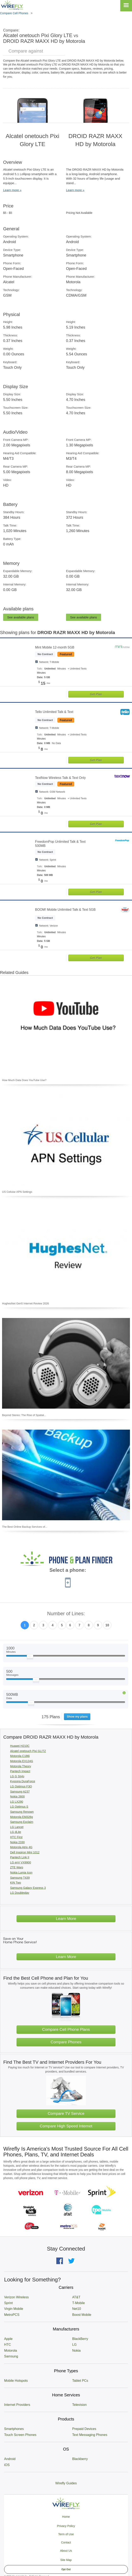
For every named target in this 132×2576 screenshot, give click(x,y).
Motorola (10, 2350)
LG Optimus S (19, 1806)
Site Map (66, 2560)
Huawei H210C (19, 1745)
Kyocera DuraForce (22, 1781)
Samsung (11, 2356)
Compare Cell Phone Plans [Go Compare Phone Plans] (66, 2029)
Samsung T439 (20, 1877)
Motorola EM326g (21, 1817)
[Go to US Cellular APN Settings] (66, 1140)
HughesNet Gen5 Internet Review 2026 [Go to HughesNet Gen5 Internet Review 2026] (25, 1303)
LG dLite (15, 1832)
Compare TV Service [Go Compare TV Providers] (66, 2113)
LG (74, 2344)
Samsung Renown (22, 1811)
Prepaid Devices (84, 2429)
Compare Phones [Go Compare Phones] (66, 2042)
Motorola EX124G (21, 1761)
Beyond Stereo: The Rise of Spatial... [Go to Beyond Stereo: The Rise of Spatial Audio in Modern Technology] (24, 1415)
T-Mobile (78, 2303)
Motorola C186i (20, 1756)
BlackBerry (80, 2339)
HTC (7, 2344)
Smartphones (14, 2429)
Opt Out (66, 2569)
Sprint (8, 2303)
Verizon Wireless (16, 2297)
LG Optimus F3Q (21, 1786)
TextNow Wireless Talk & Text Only (60, 777)
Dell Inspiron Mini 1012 (24, 1852)
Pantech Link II (19, 1857)
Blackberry (80, 2459)
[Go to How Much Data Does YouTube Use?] (66, 1028)
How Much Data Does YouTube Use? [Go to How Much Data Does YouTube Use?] (24, 1080)
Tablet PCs (80, 2380)
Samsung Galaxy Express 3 (28, 1887)
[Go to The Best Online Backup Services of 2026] (66, 1475)
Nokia (76, 2350)
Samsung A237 (20, 1791)
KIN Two (15, 1882)
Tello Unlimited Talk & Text (54, 712)
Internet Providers (17, 2404)
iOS (7, 2465)
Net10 (76, 2308)
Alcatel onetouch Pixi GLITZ (28, 1751)
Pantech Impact (20, 1771)
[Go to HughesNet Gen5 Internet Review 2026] (66, 1251)
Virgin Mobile (13, 2308)
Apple (8, 2339)
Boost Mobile (81, 2314)
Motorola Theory (20, 1766)
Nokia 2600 (17, 1796)
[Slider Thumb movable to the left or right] (30, 1657)
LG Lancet (17, 1827)
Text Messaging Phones (89, 2435)
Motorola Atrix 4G (21, 1847)
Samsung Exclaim (21, 1821)
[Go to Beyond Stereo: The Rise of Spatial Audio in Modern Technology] (66, 1363)
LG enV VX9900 (20, 1862)
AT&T (76, 2297)
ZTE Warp (16, 1867)
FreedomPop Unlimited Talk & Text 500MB (60, 843)
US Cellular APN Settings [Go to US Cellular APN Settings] (17, 1191)
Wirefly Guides (66, 2483)
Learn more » (12, 190)
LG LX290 (16, 1801)
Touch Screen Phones (20, 2435)
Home (66, 2516)
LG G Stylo (17, 1776)
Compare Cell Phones (14, 13)
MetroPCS (11, 2314)
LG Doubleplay (19, 1892)
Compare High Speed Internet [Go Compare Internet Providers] (66, 2126)
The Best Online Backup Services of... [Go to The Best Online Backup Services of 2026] (24, 1526)
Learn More (66, 1918)
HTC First (16, 1837)
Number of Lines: (66, 1613)
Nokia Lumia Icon (21, 1872)
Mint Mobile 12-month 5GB (54, 647)
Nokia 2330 (17, 1842)
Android (9, 2459)
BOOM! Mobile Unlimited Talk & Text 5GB (65, 909)
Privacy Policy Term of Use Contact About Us (66, 2538)
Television (79, 2404)
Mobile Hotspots (16, 2380)
